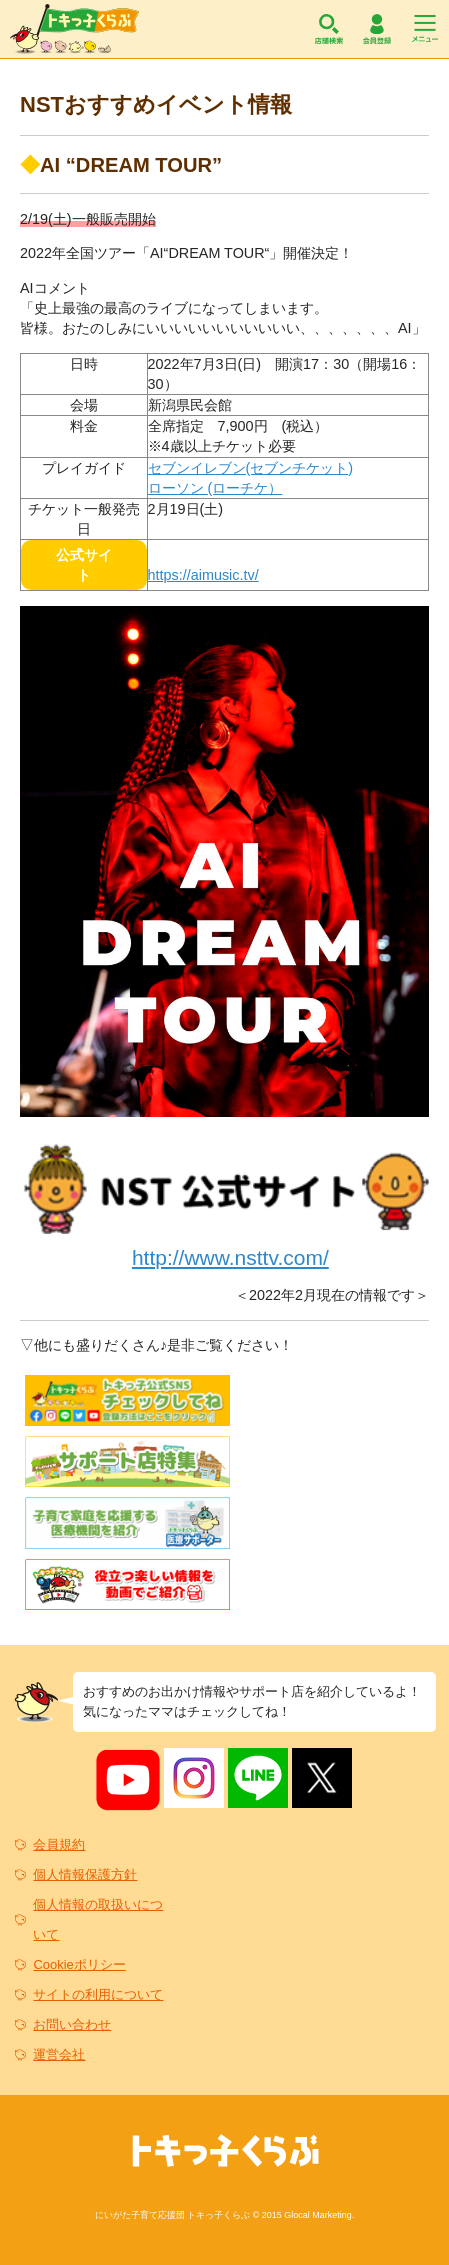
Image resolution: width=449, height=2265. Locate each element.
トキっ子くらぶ (75, 29)
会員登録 (377, 29)
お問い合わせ (72, 2024)
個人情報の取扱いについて (98, 1919)
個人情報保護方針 (85, 1874)
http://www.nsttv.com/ (230, 1257)
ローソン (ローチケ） (215, 488)
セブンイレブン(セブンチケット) (251, 468)
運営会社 (59, 2054)
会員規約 (59, 1844)
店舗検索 (329, 29)
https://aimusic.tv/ (203, 575)
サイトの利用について (98, 1994)
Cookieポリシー (79, 1964)
